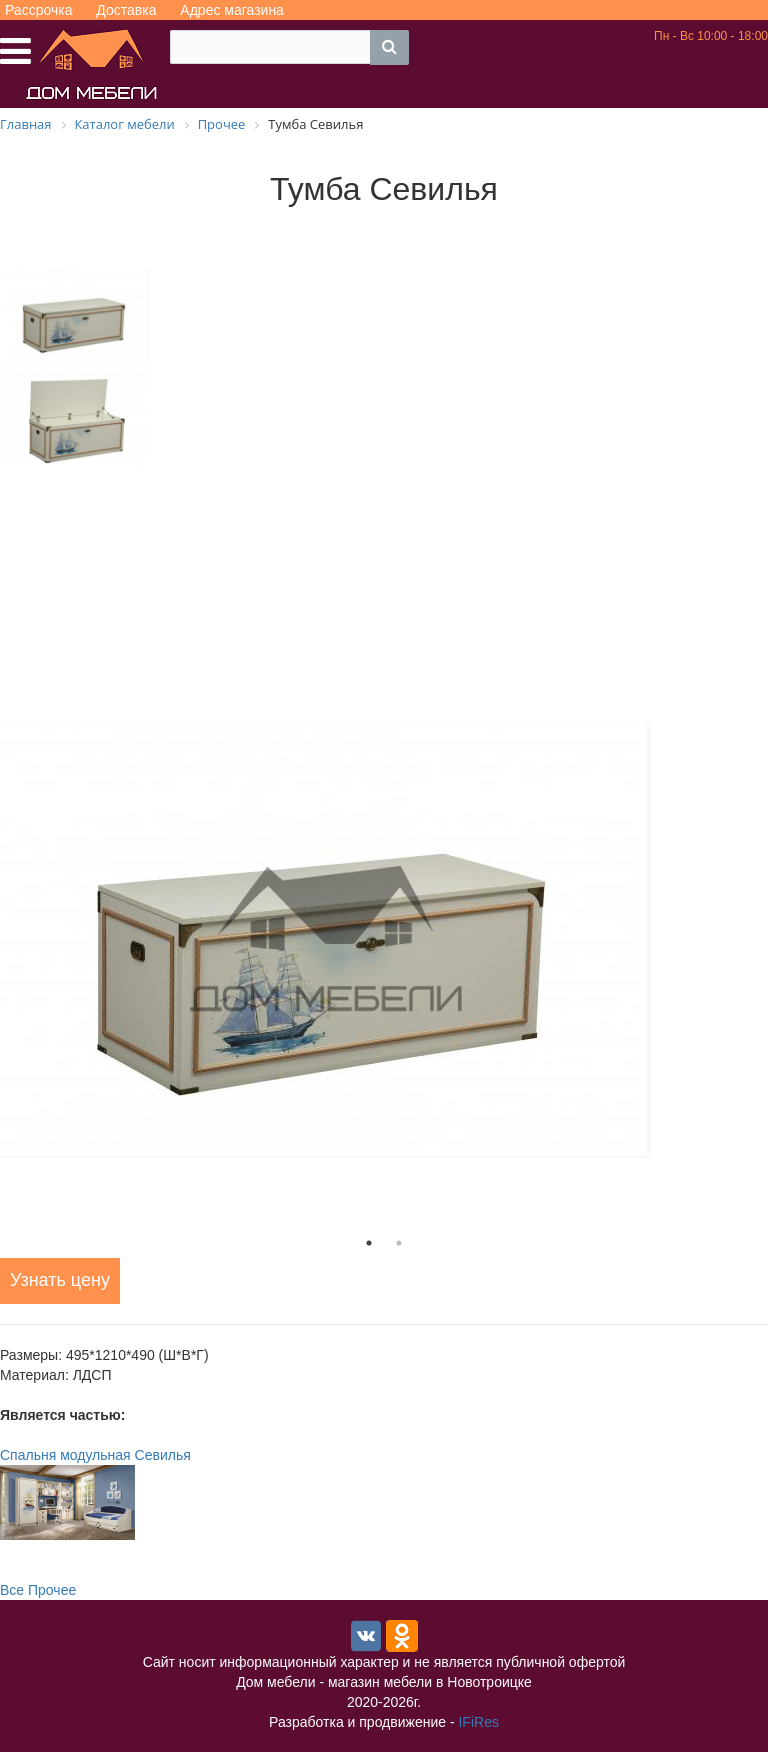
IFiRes (478, 1722)
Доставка (126, 10)
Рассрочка (38, 10)
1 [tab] (369, 1243)
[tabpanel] (384, 940)
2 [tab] (399, 1243)
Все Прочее (38, 1590)
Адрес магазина (232, 10)
